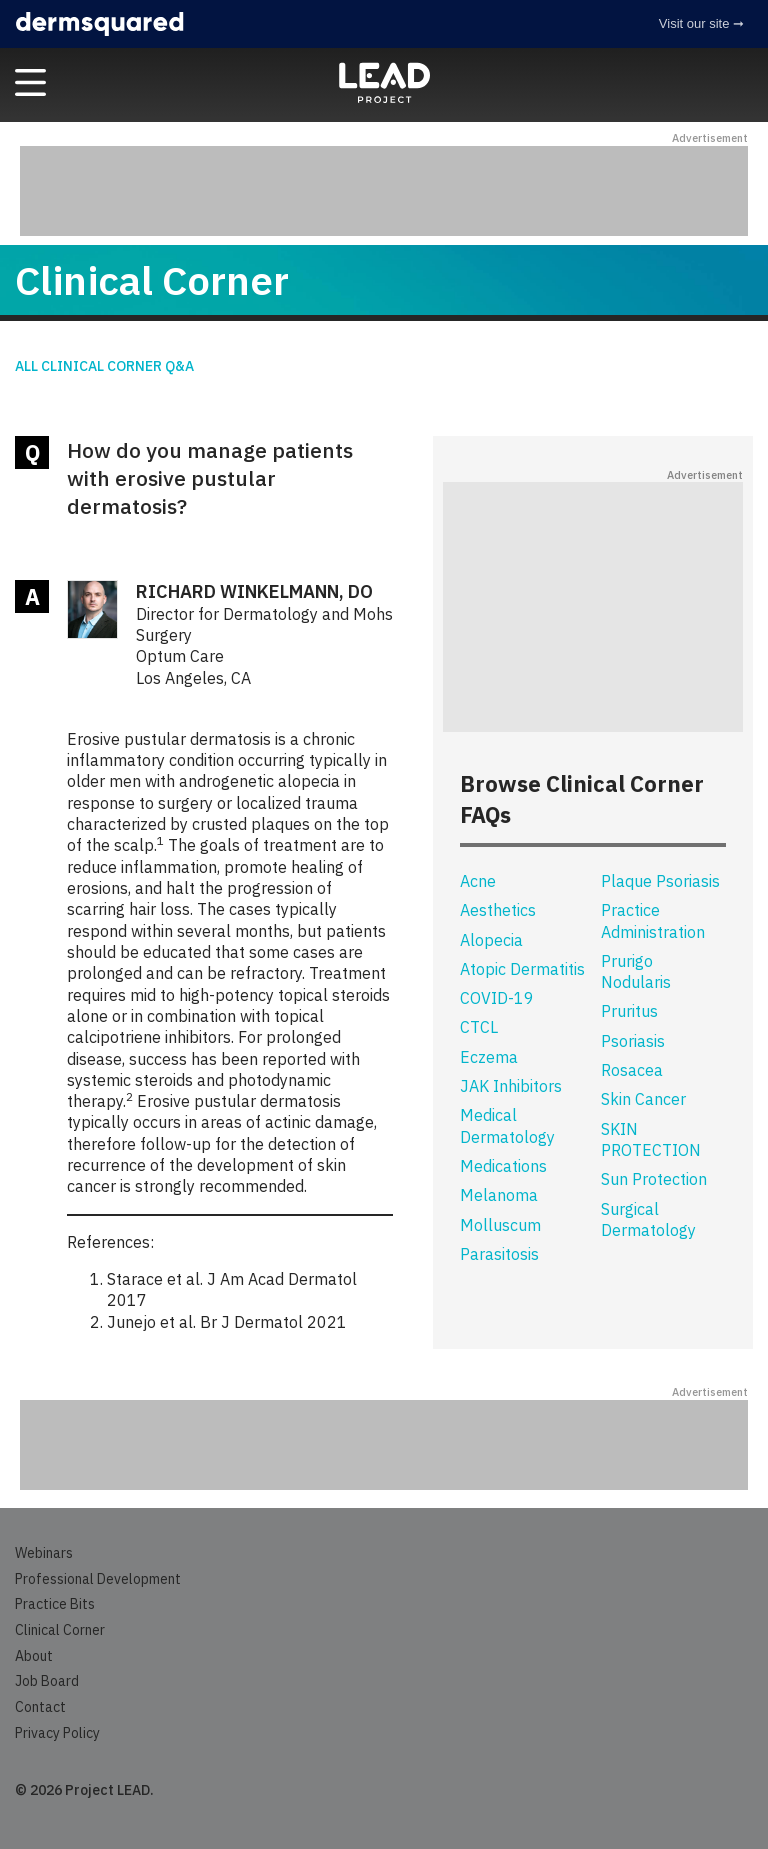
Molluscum (500, 1225)
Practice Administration (653, 920)
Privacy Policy (57, 1733)
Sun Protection (654, 1179)
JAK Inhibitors (511, 1086)
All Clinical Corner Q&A (104, 366)
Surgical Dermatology (648, 1219)
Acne (478, 881)
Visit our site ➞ (701, 23)
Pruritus (629, 1011)
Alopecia (491, 940)
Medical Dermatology (507, 1125)
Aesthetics (498, 910)
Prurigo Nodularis (636, 971)
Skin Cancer (643, 1099)
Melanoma (499, 1195)
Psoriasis (633, 1041)
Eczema (489, 1057)
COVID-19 (497, 998)
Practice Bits (55, 1604)
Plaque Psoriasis (660, 881)
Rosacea (632, 1070)
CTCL (479, 1027)
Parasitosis (499, 1254)
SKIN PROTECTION (651, 1139)
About (34, 1656)
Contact (40, 1707)
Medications (503, 1166)
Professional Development (98, 1579)
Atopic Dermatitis (522, 969)
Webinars (44, 1553)
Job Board (47, 1681)
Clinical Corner (60, 1630)
